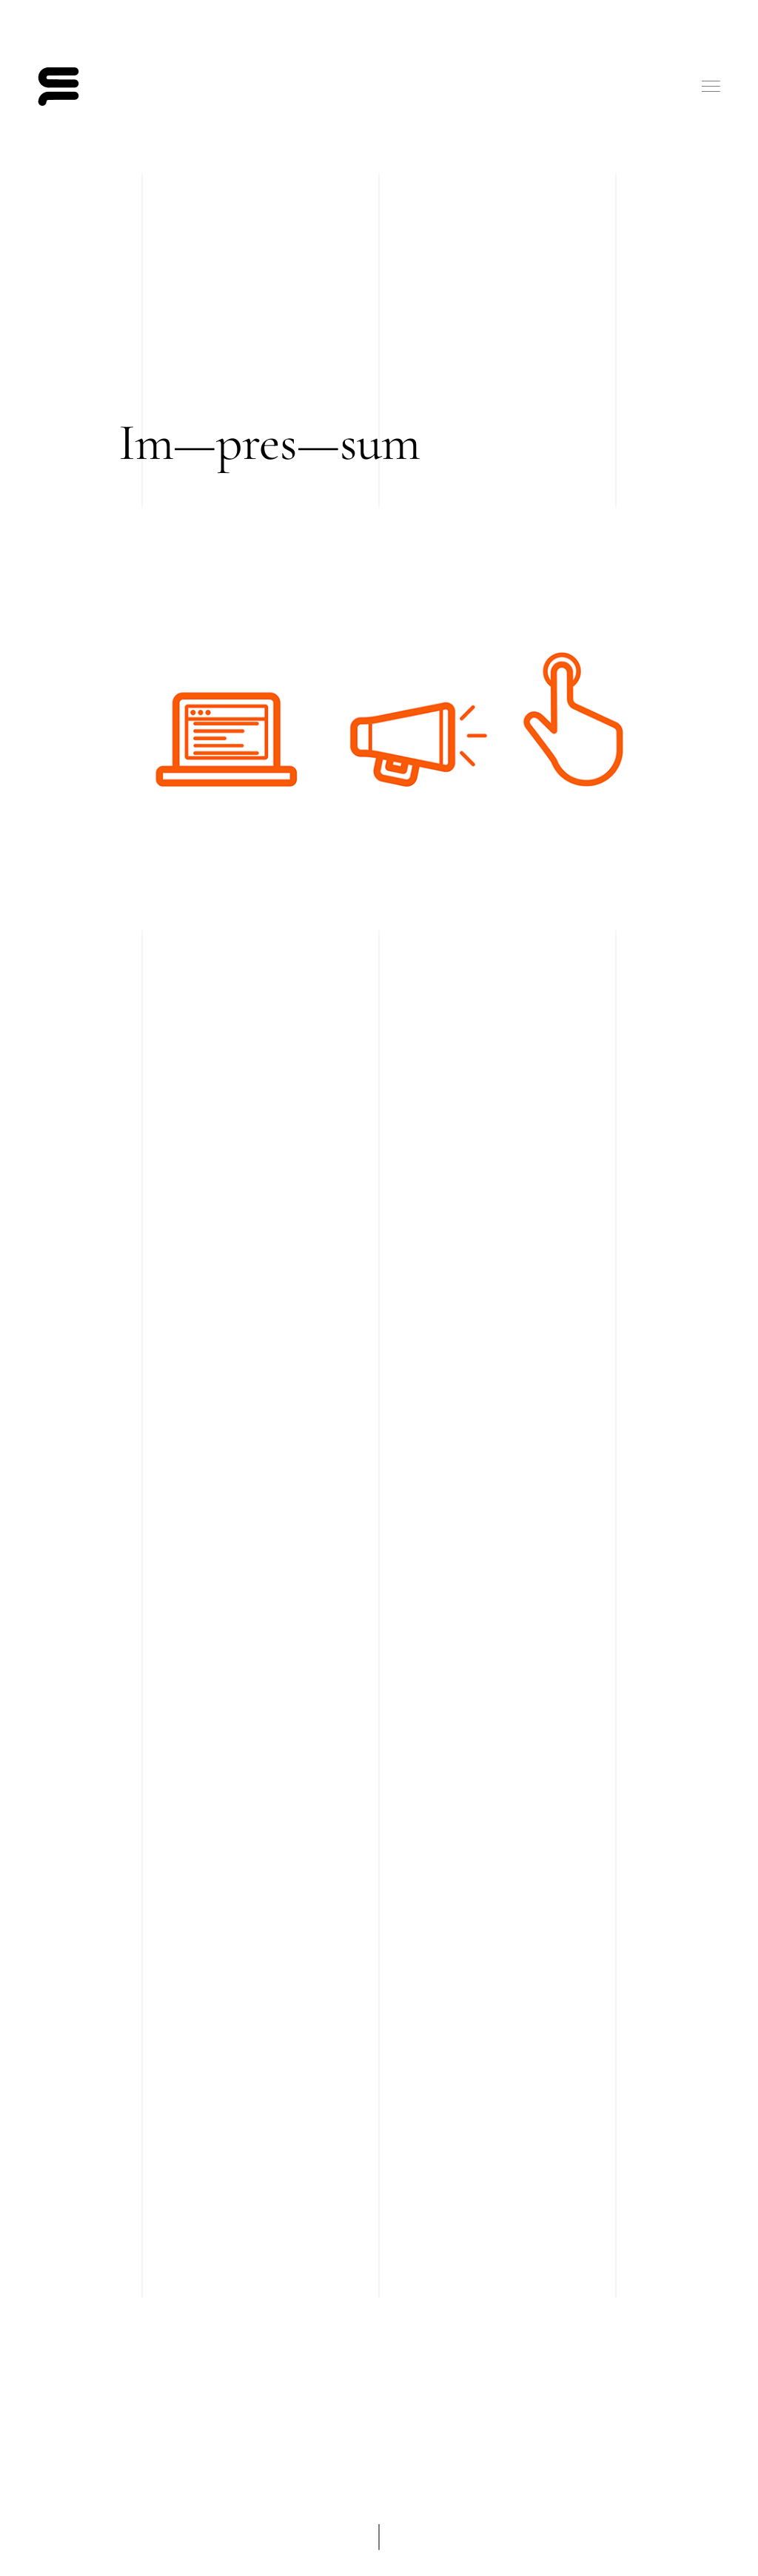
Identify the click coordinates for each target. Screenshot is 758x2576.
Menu (711, 86)
